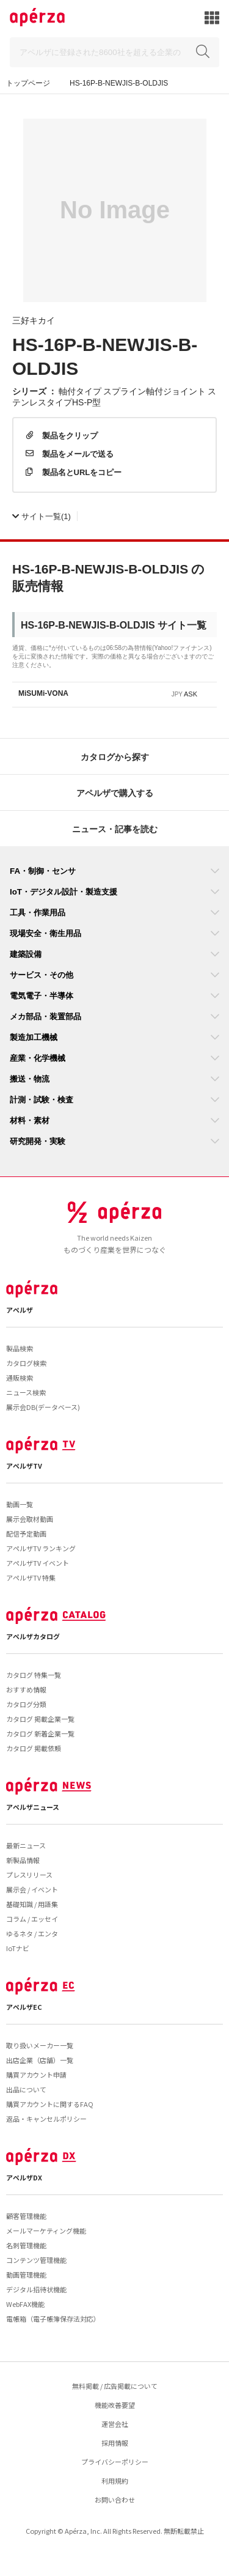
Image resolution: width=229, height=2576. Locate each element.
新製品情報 (23, 1860)
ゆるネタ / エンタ (32, 1933)
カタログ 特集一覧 (33, 1675)
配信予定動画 (26, 1533)
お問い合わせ (115, 2499)
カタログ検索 (26, 1363)
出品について (26, 2089)
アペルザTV (24, 1466)
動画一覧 (19, 1504)
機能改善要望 (115, 2405)
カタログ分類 (26, 1704)
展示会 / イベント (32, 1889)
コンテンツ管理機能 (36, 2260)
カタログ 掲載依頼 (33, 1748)
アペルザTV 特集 (31, 1577)
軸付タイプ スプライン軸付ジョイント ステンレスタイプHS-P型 (114, 396)
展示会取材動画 (29, 1519)
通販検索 (19, 1377)
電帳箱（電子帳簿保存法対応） (53, 2318)
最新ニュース (26, 1845)
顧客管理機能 (26, 2216)
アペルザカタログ (33, 1636)
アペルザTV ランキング (41, 1548)
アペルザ (19, 1310)
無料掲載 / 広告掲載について (115, 2386)
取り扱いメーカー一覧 (39, 2045)
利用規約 (114, 2481)
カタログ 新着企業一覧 (40, 1733)
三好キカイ (33, 320)
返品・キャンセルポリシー (46, 2119)
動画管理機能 (26, 2274)
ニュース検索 (26, 1392)
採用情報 (114, 2443)
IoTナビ (17, 1948)
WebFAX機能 (25, 2304)
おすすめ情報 (26, 1689)
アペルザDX (24, 2177)
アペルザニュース (32, 1807)
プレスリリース (29, 1875)
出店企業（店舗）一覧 (39, 2060)
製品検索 (19, 1348)
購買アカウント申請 (36, 2075)
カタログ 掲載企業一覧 (40, 1719)
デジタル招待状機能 (36, 2289)
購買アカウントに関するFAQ (49, 2104)
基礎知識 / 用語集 (32, 1904)
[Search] (114, 52)
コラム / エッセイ (32, 1919)
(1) (41, 516)
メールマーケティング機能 (46, 2230)
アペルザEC (24, 2007)
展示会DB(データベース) (43, 1407)
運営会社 (114, 2424)
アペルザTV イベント (37, 1563)
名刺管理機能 (26, 2245)
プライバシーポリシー (114, 2462)
